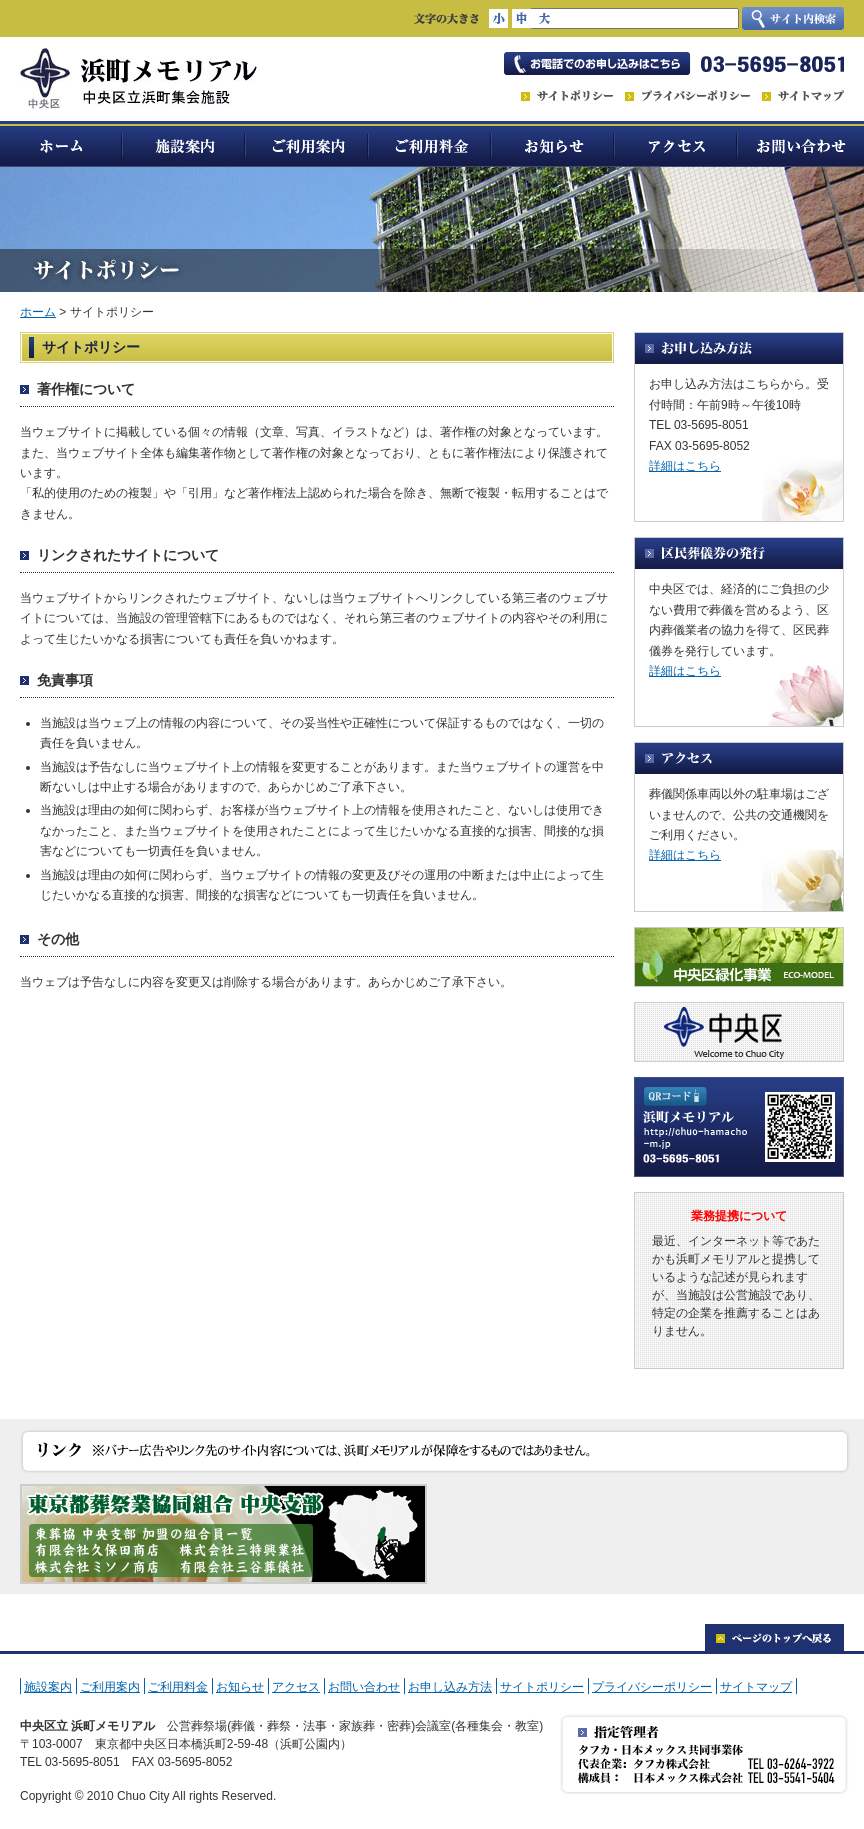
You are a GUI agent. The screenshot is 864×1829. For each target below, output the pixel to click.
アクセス (676, 144)
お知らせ (553, 144)
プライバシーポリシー (652, 1687)
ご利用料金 (430, 144)
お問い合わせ (801, 144)
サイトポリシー (542, 1687)
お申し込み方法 (450, 1687)
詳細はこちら (685, 466)
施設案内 (184, 144)
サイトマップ (756, 1687)
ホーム (61, 144)
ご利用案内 (307, 144)
